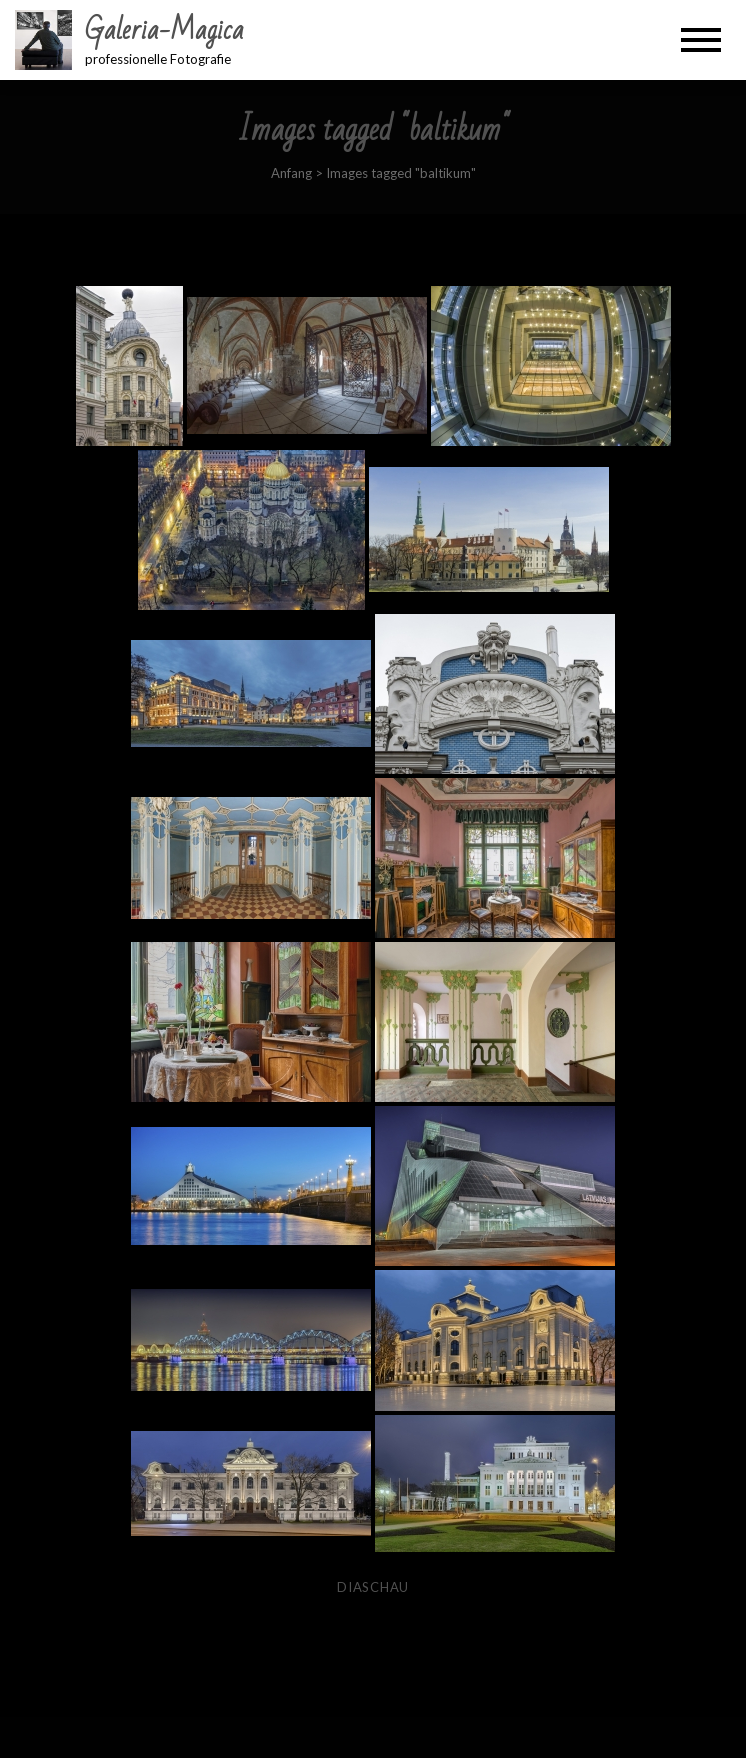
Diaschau (373, 1587)
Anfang (291, 173)
